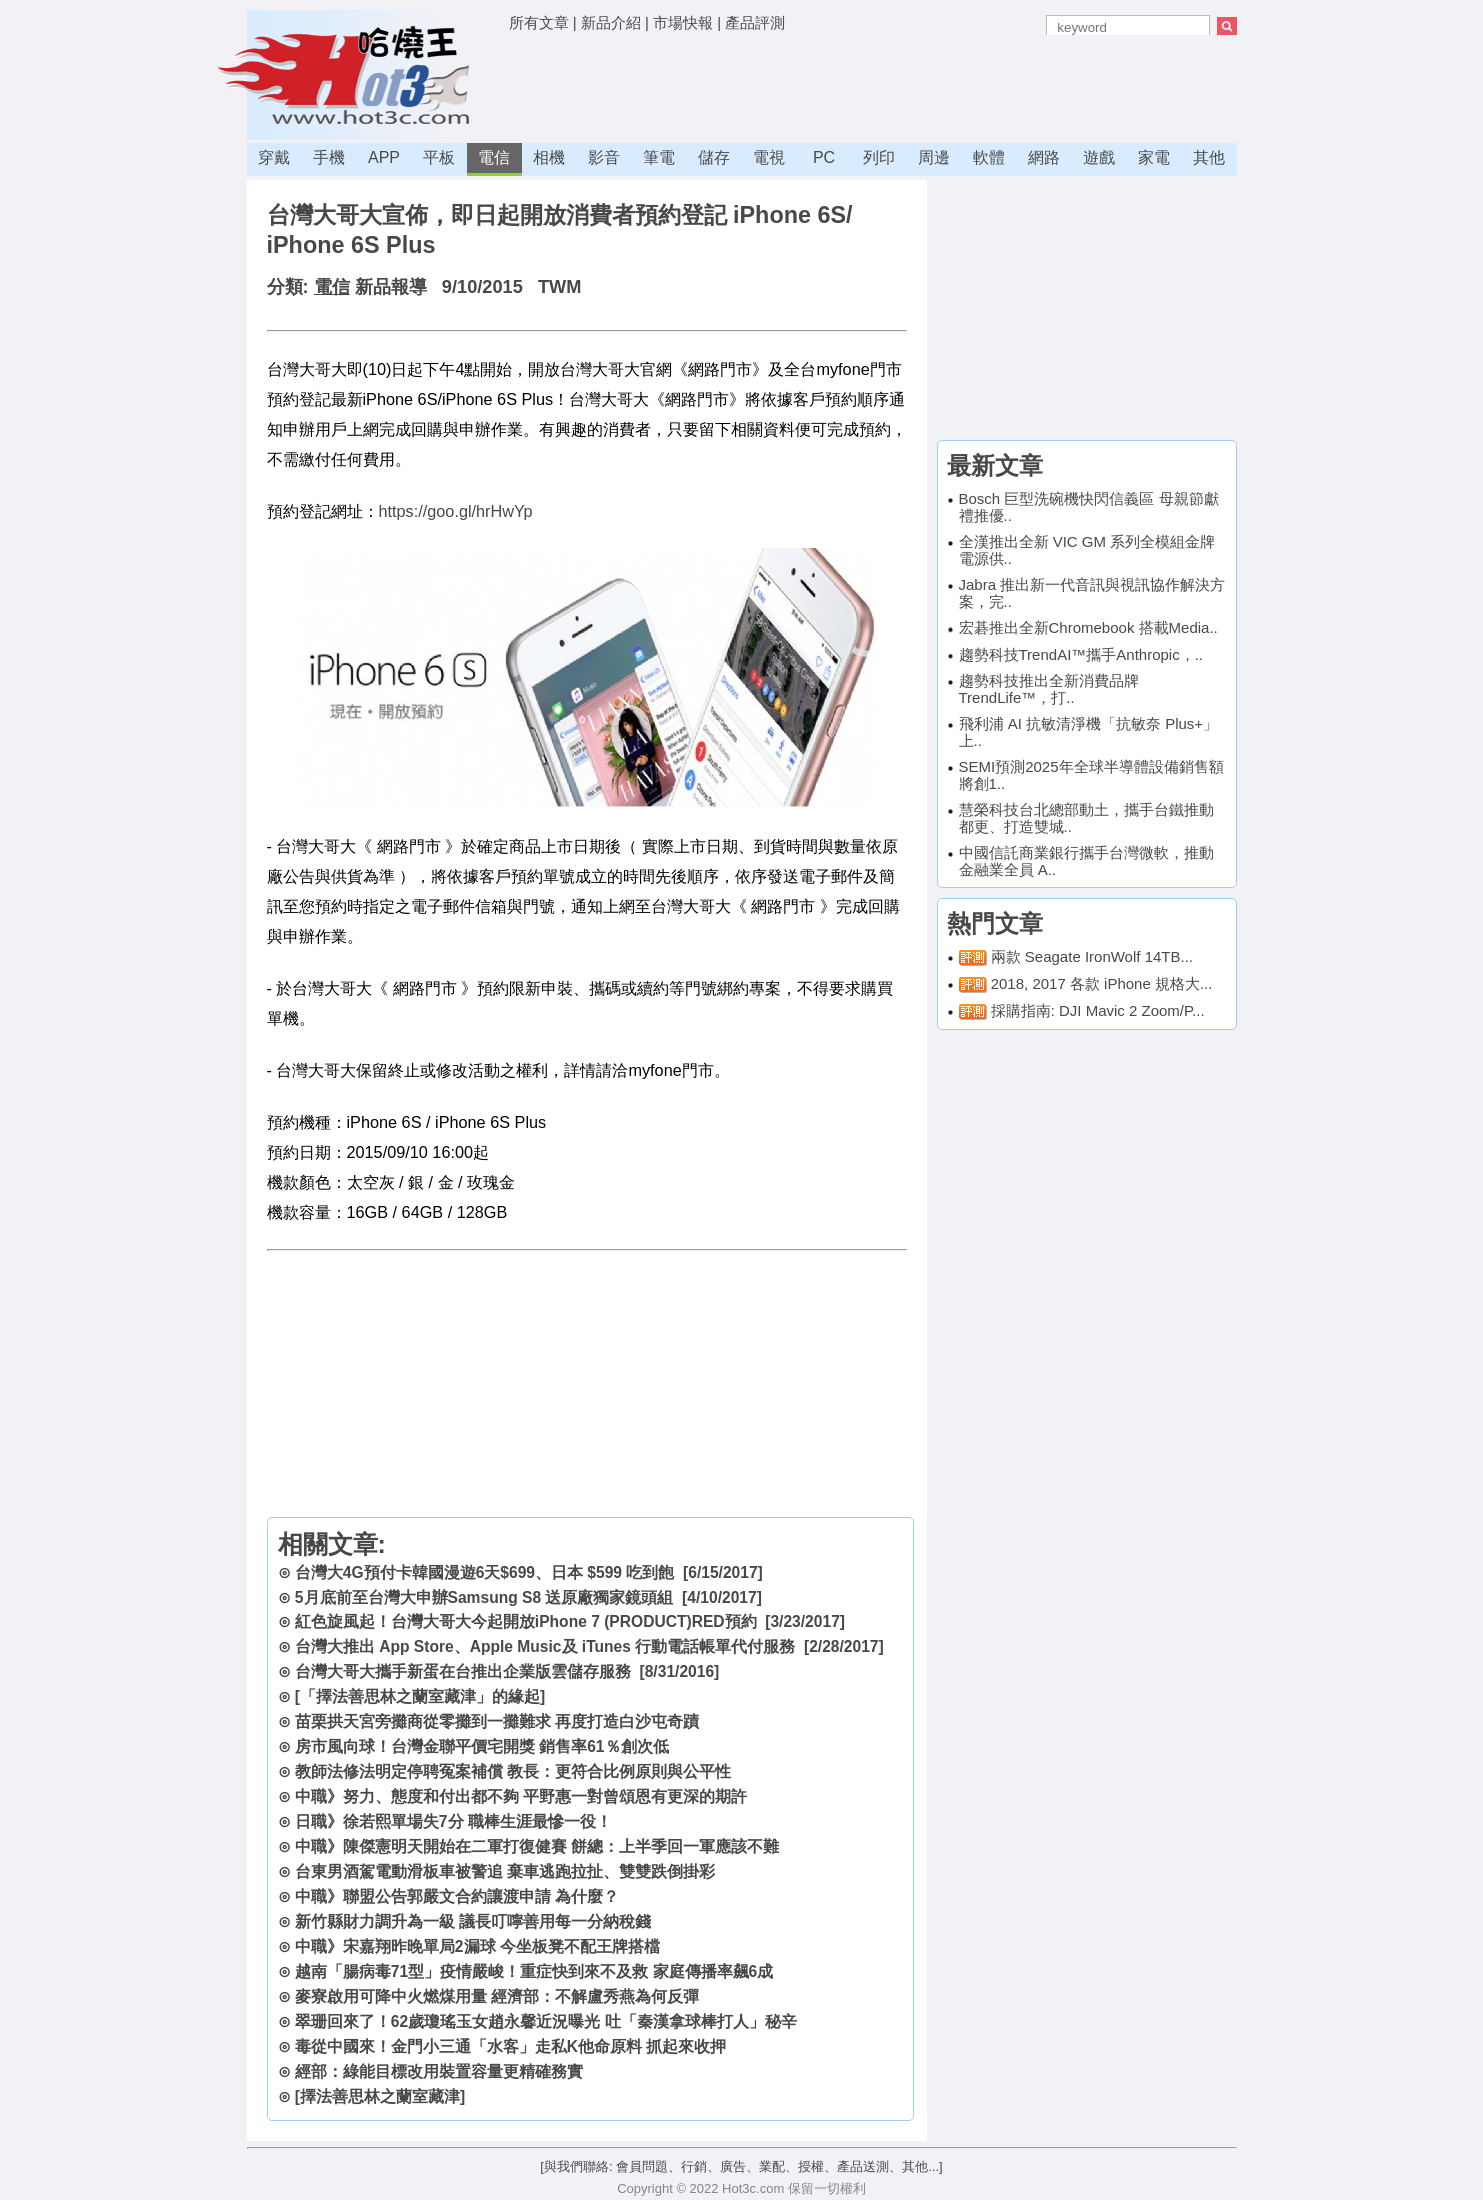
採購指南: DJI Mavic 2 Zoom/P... (1098, 1010)
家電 (1154, 157)
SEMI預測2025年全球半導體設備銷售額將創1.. (1091, 775)
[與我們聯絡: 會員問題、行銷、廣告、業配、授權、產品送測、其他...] (741, 2166)
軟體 (989, 157)
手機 (329, 157)
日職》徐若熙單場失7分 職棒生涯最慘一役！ (453, 1821)
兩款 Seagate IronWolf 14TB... (1092, 956)
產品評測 (755, 22)
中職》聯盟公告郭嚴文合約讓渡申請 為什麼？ (457, 1896)
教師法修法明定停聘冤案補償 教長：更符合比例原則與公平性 (513, 1771)
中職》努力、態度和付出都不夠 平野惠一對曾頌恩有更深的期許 (521, 1796)
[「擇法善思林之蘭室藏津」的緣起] (420, 1696)
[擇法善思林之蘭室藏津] (380, 2096)
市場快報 (683, 22)
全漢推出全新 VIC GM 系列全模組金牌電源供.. (1087, 550)
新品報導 (391, 287)
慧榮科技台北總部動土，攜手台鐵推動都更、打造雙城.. (1086, 818)
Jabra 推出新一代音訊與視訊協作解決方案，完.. (1092, 593)
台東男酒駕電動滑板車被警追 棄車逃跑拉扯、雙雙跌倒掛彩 (505, 1871)
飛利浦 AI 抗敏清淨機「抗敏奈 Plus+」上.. (1089, 732)
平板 (439, 157)
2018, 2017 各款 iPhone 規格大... (1102, 983)
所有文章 (539, 22)
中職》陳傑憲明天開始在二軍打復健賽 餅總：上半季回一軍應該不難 (537, 1846)
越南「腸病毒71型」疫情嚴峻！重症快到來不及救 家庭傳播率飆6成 (534, 1971)
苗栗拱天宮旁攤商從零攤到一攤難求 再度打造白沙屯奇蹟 (497, 1721)
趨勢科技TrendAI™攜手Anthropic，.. (1081, 654)
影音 (604, 157)
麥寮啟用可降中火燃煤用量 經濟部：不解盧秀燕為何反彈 (497, 1996)
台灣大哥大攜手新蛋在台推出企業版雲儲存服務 (463, 1671)
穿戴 (274, 157)
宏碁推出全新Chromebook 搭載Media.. (1088, 627)
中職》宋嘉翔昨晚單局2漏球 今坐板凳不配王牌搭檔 (477, 1946)
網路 (1044, 157)
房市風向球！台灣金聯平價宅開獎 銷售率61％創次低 (482, 1746)
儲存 (714, 157)
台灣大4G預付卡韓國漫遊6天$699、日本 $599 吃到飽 (485, 1572)
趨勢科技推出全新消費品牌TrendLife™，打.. (1049, 689)
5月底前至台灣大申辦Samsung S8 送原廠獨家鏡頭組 (484, 1597)
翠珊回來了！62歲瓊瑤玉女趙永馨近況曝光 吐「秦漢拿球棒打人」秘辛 (546, 2021)
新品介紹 (611, 22)
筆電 (659, 157)
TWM (559, 287)
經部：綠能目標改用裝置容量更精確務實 (439, 2071)
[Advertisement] (873, 85)
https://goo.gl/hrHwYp (456, 511)
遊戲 (1099, 157)
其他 (1209, 157)
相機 (549, 157)
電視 (769, 157)
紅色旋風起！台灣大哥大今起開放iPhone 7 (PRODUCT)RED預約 (526, 1621)
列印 (879, 157)
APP (384, 157)
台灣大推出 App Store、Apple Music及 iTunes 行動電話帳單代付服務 (545, 1646)
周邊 (934, 157)
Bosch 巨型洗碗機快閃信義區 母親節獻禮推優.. (1089, 507)
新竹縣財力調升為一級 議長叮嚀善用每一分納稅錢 (473, 1921)
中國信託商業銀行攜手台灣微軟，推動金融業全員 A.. (1086, 861)
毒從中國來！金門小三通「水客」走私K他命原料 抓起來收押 (511, 2046)
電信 (494, 157)
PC (824, 157)
